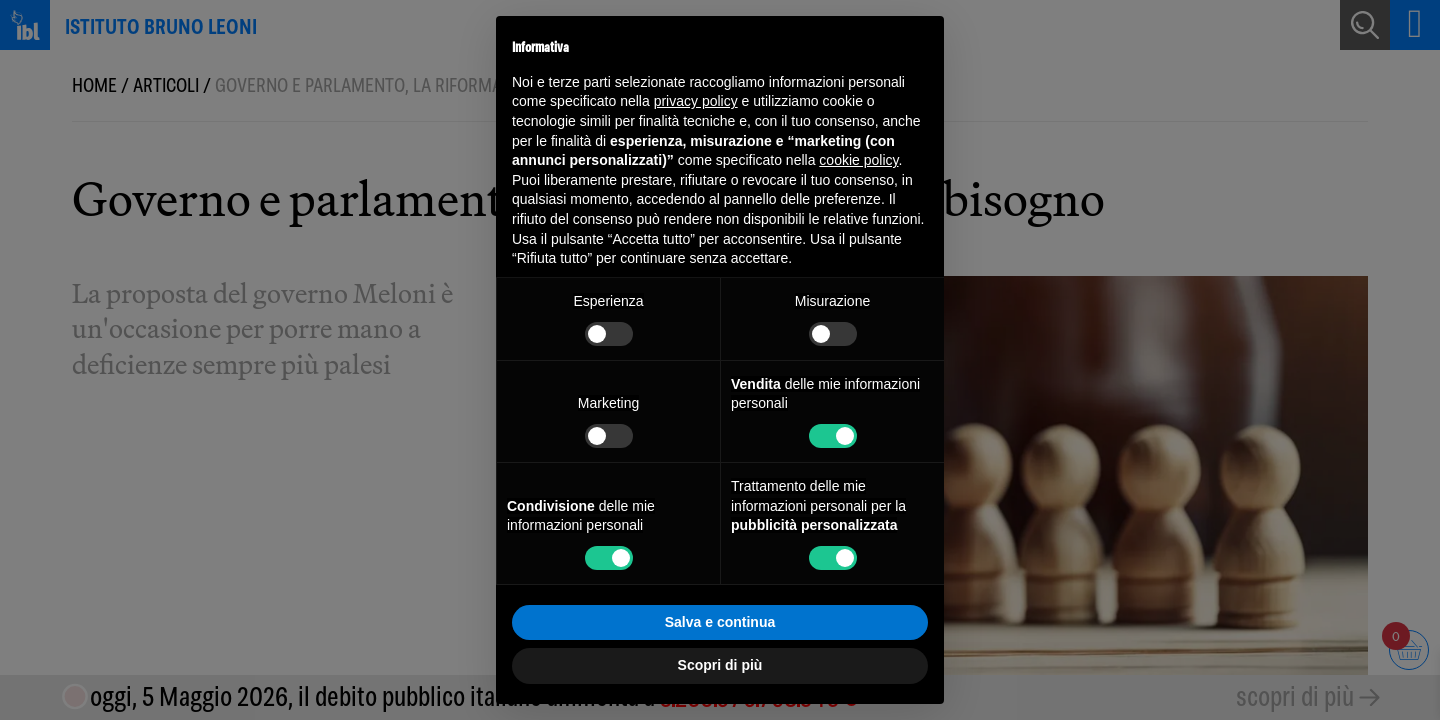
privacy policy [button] (696, 101)
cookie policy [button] (858, 160)
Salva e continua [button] (720, 622)
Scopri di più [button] (720, 665)
